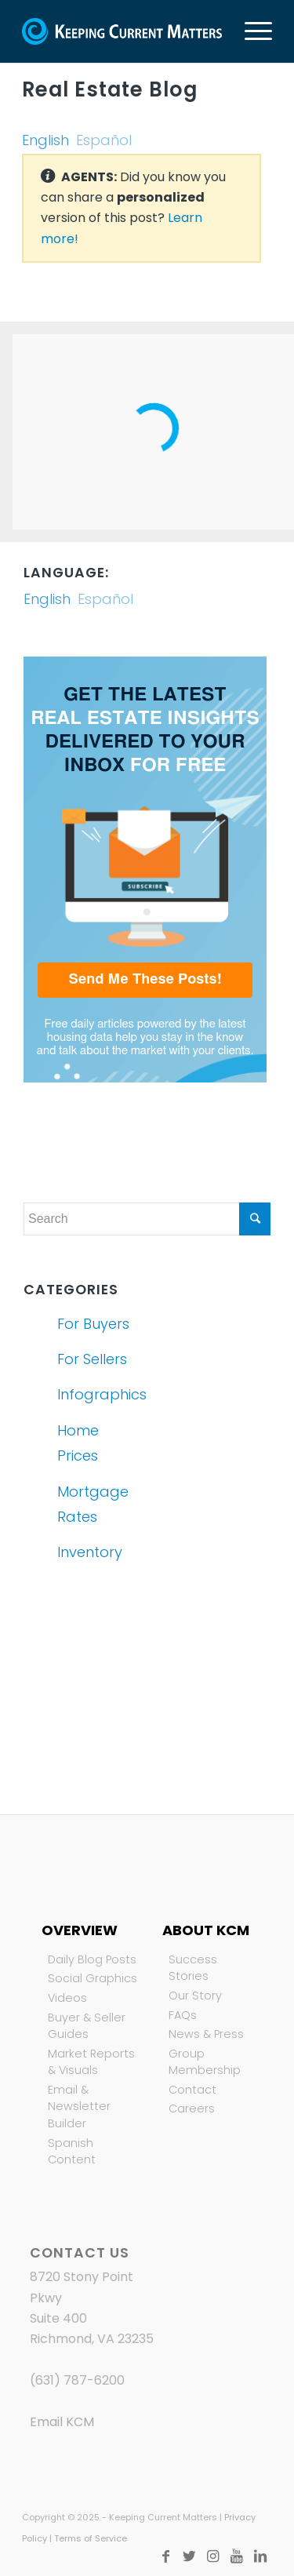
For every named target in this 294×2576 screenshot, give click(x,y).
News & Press (206, 2034)
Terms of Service (90, 2538)
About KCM (205, 1930)
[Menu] (250, 31)
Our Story (195, 1995)
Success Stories (193, 1968)
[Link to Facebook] (166, 2556)
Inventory (89, 1552)
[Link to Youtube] (237, 2556)
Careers (192, 2108)
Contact (192, 2090)
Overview (80, 1930)
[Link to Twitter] (189, 2556)
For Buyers (93, 1323)
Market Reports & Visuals (91, 2062)
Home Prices (78, 1443)
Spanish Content (72, 2151)
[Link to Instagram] (213, 2556)
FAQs (183, 2015)
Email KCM (62, 2422)
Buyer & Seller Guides (86, 2026)
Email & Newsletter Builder (79, 2106)
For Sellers (92, 1359)
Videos (67, 1998)
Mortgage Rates (93, 1504)
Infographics (98, 1394)
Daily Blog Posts (92, 1959)
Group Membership (205, 2062)
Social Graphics (92, 1978)
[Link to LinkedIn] (260, 2556)
